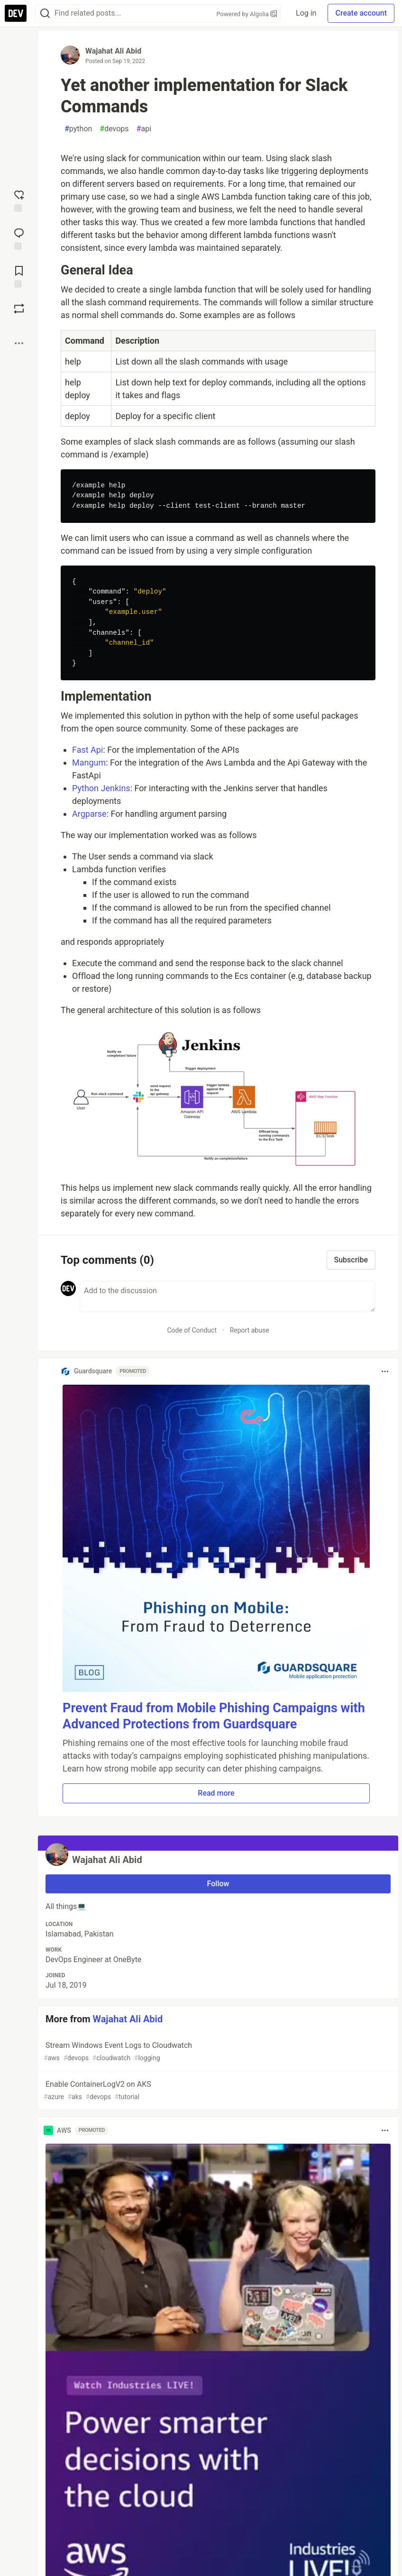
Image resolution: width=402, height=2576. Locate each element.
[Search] (45, 13)
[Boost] (19, 309)
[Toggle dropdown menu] (385, 1371)
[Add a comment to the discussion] (227, 1296)
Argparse (89, 814)
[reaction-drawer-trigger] (19, 200)
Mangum (89, 762)
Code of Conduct (192, 1330)
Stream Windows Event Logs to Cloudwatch (217, 2052)
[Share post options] (18, 343)
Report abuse (249, 1330)
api (144, 129)
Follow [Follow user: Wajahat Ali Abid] (218, 1883)
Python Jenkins (101, 788)
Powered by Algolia (247, 14)
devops (114, 129)
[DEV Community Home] (15, 13)
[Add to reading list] (19, 276)
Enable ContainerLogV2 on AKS (217, 2091)
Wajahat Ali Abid (113, 50)
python (78, 129)
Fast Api (87, 750)
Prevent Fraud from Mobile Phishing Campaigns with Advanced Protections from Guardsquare (214, 1716)
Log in (306, 13)
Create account (361, 13)
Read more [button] (216, 1793)
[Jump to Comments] (19, 238)
